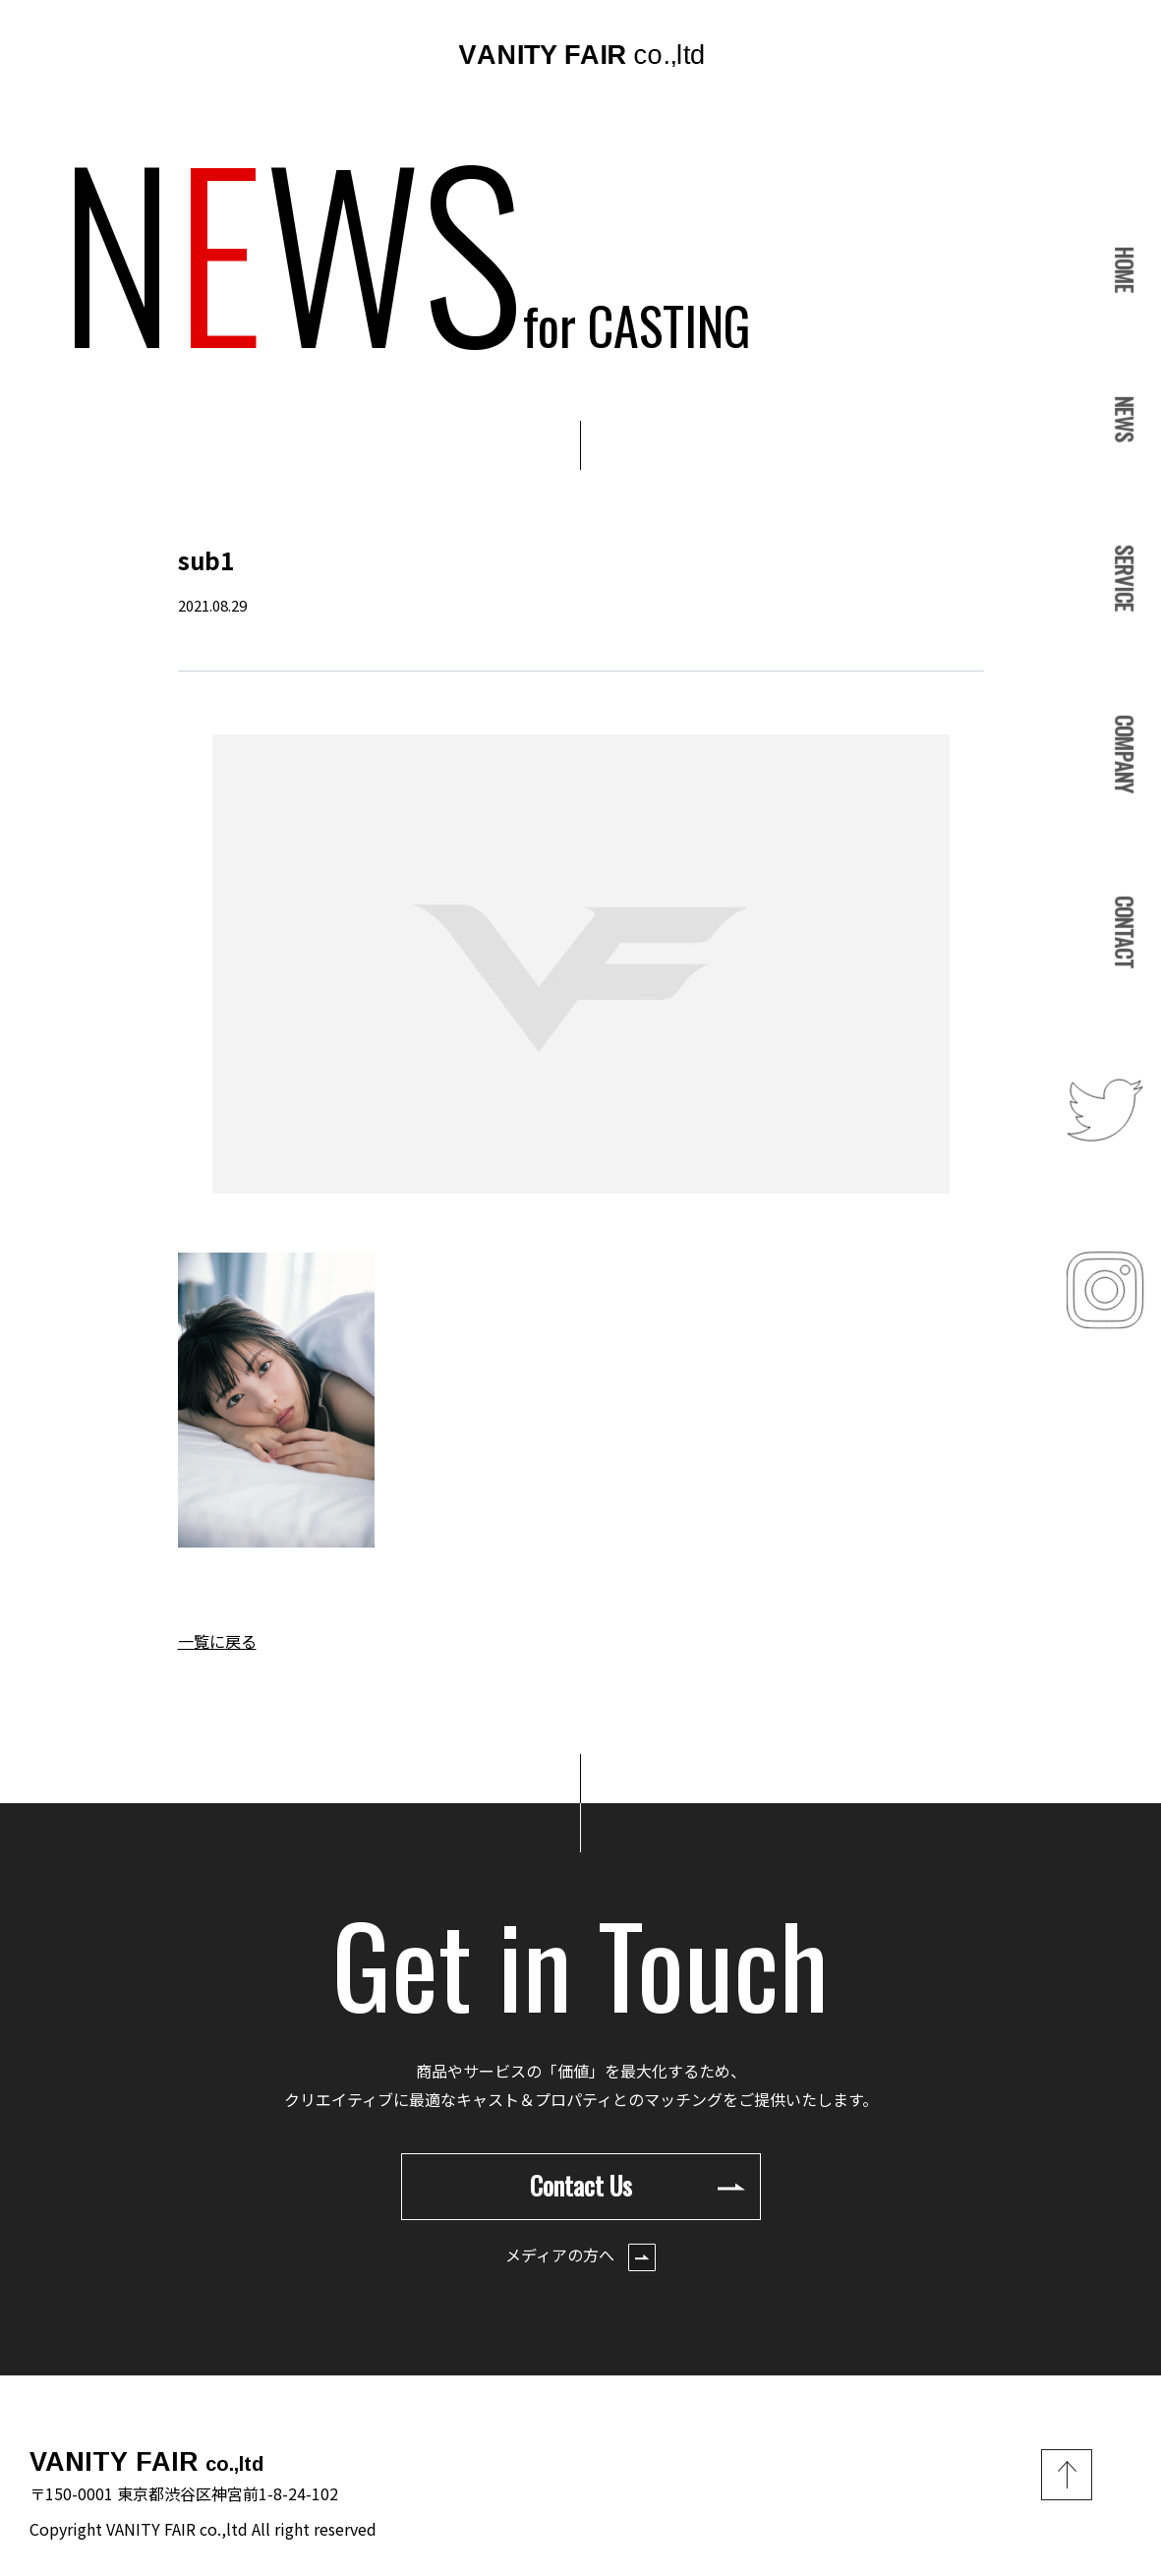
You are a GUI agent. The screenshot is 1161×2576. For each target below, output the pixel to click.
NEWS (1124, 419)
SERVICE (1124, 579)
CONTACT (1124, 932)
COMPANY (1124, 753)
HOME (1124, 270)
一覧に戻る (217, 1641)
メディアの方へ (580, 2257)
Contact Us (637, 2185)
